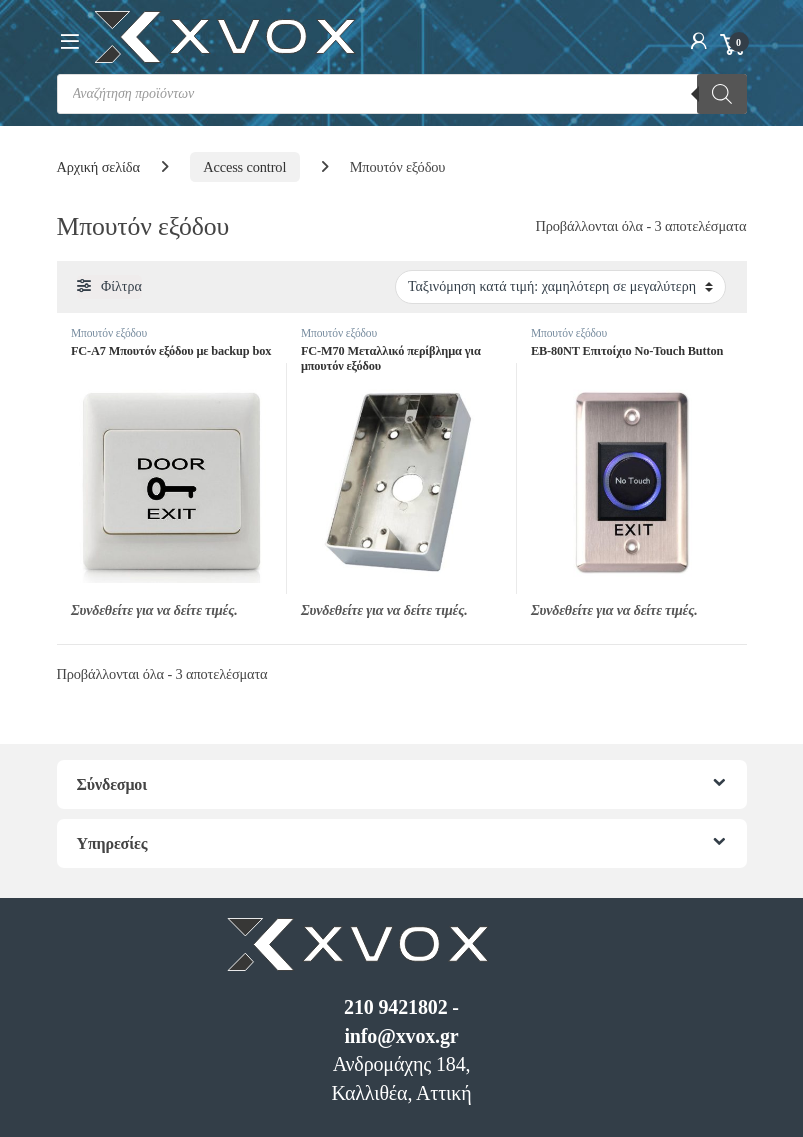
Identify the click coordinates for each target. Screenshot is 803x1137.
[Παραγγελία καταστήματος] (560, 287)
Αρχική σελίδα (98, 167)
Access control (244, 167)
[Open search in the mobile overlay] (402, 94)
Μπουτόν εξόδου (109, 333)
